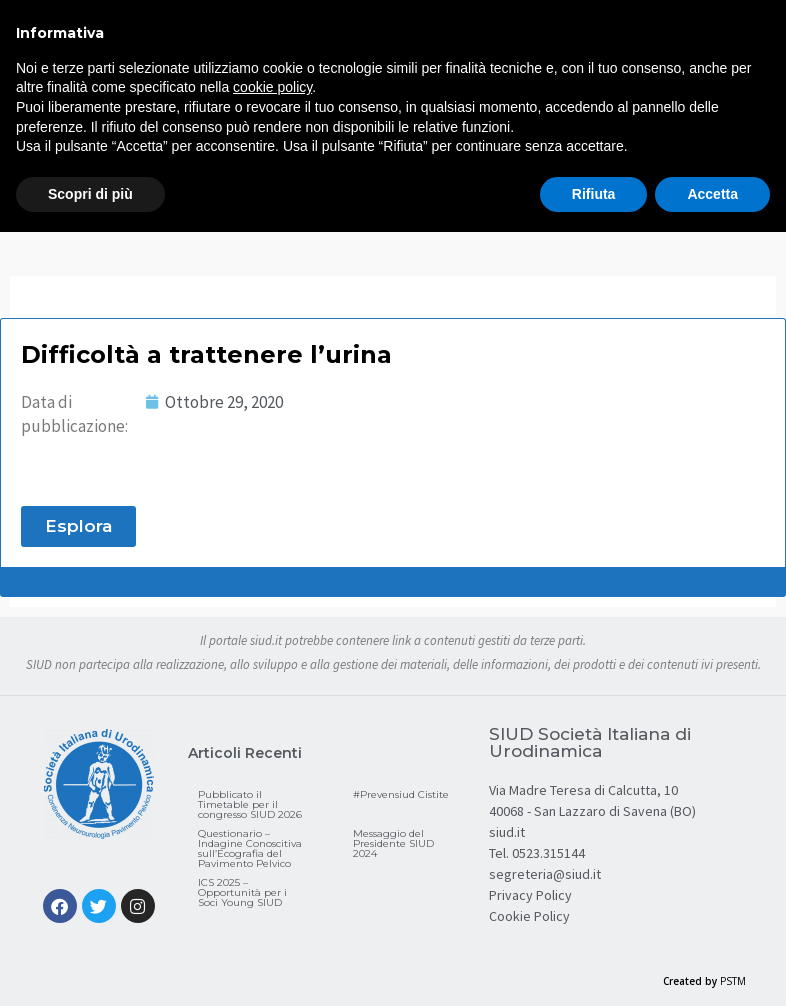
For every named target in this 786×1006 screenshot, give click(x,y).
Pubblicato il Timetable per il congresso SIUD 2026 (250, 804)
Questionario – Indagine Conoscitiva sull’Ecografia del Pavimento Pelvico (250, 848)
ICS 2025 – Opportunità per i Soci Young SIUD (242, 892)
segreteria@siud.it (545, 874)
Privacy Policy (530, 895)
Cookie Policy (529, 916)
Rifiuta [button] (594, 194)
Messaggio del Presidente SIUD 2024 (393, 843)
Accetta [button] (712, 194)
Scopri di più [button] (90, 194)
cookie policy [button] (272, 87)
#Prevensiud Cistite (401, 794)
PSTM (733, 981)
